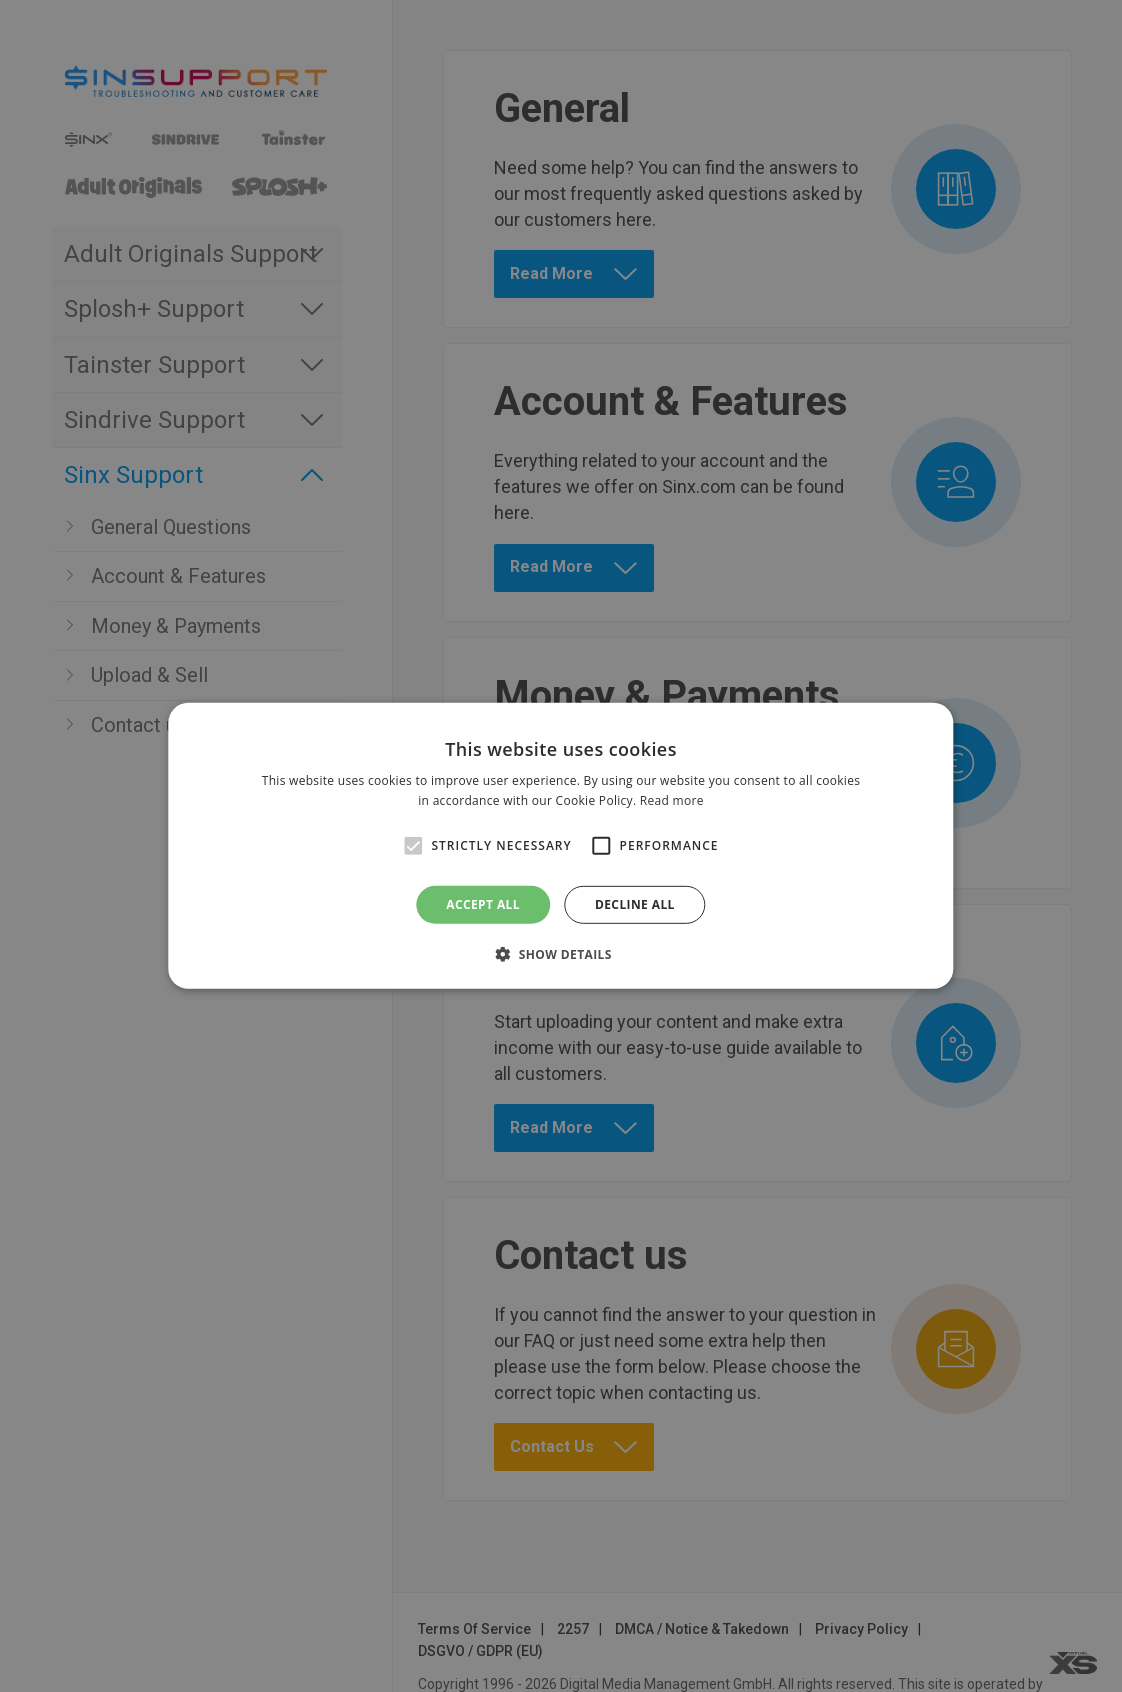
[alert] (561, 846)
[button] (561, 954)
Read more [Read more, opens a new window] (672, 800)
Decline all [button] (635, 904)
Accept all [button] (483, 904)
